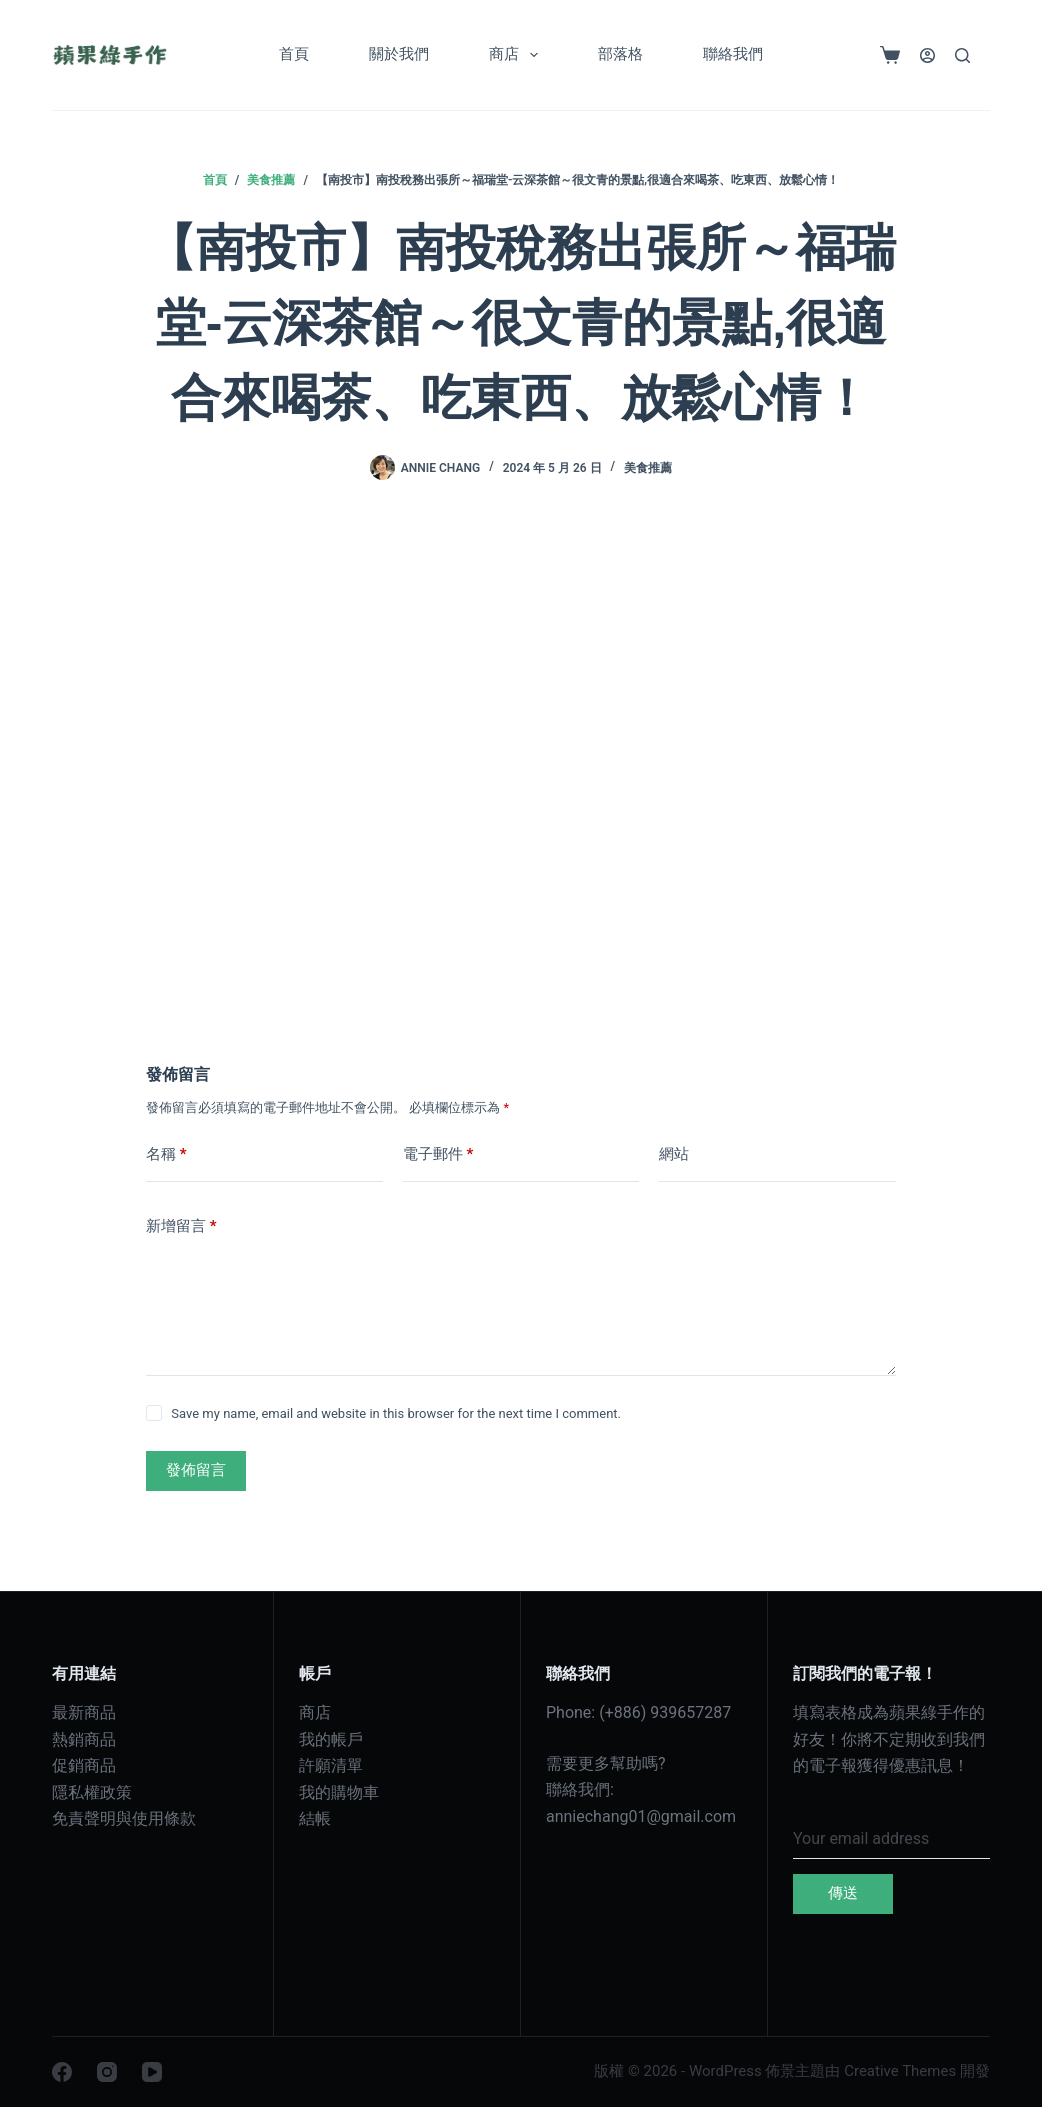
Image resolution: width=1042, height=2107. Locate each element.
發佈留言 (196, 1470)
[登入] (927, 55)
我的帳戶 (331, 1739)
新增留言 (181, 1226)
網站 (674, 1154)
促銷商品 (84, 1765)
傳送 (843, 1893)
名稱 (166, 1154)
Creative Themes (900, 2071)
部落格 (620, 54)
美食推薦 (648, 468)
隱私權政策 (92, 1792)
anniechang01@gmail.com (641, 1816)
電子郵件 (438, 1154)
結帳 (315, 1818)
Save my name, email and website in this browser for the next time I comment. (396, 1413)
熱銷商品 (84, 1739)
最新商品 (84, 1712)
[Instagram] (107, 2072)
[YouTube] (152, 2072)
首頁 (294, 54)
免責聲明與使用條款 (124, 1818)
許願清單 (331, 1765)
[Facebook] (62, 2072)
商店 (517, 55)
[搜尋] (962, 55)
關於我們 (399, 54)
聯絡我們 (733, 54)
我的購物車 (339, 1792)
